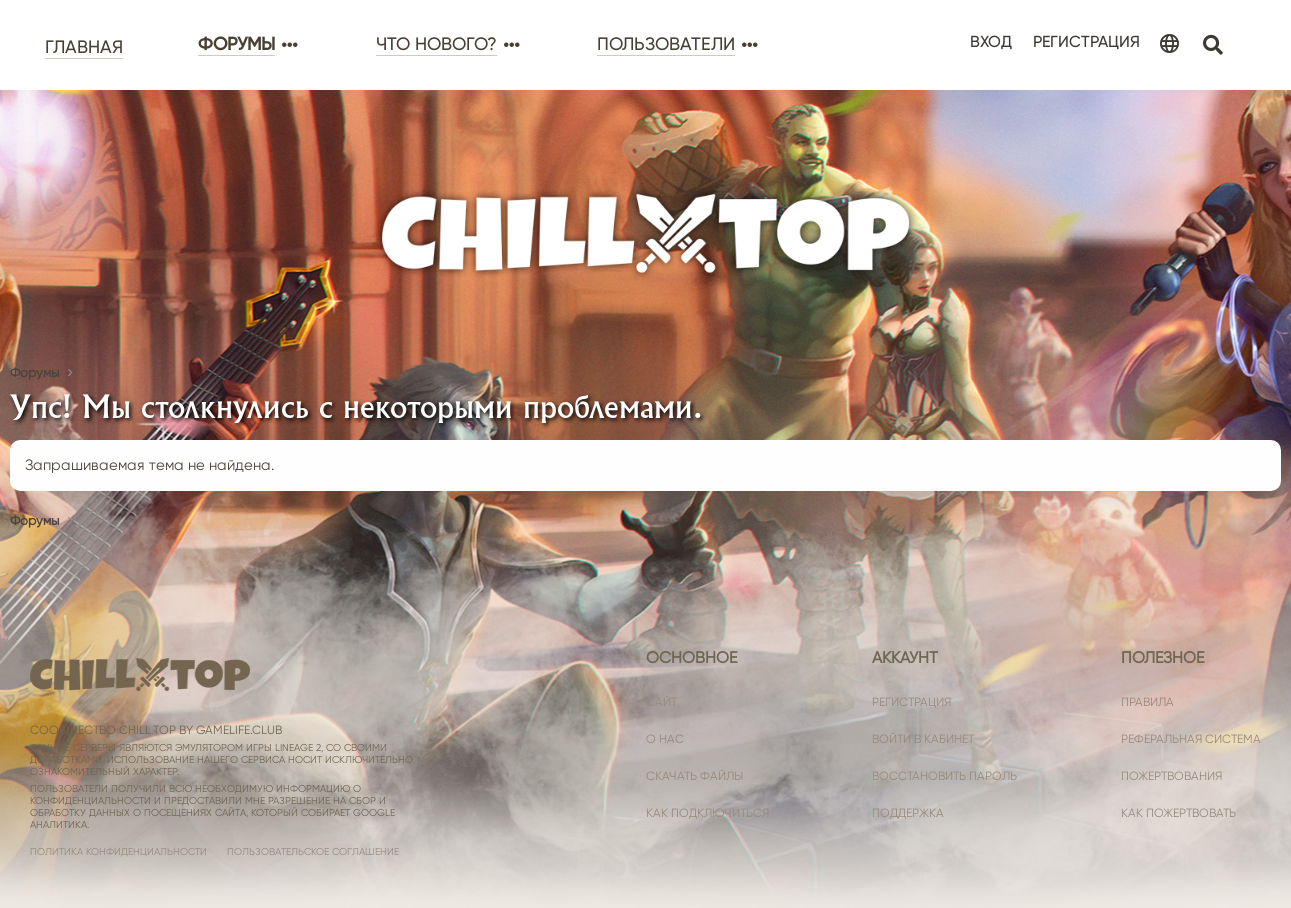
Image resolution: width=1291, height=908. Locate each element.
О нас (665, 739)
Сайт (661, 702)
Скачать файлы (694, 776)
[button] (288, 45)
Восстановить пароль (944, 776)
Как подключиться (707, 813)
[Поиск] (1212, 45)
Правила (1147, 702)
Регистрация (911, 702)
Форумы (236, 44)
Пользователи (666, 44)
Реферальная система (1191, 739)
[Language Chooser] (1169, 45)
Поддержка (908, 813)
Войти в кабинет (923, 739)
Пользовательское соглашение (313, 851)
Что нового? (436, 44)
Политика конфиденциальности (118, 851)
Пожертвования (1171, 776)
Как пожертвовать (1178, 813)
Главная (84, 47)
